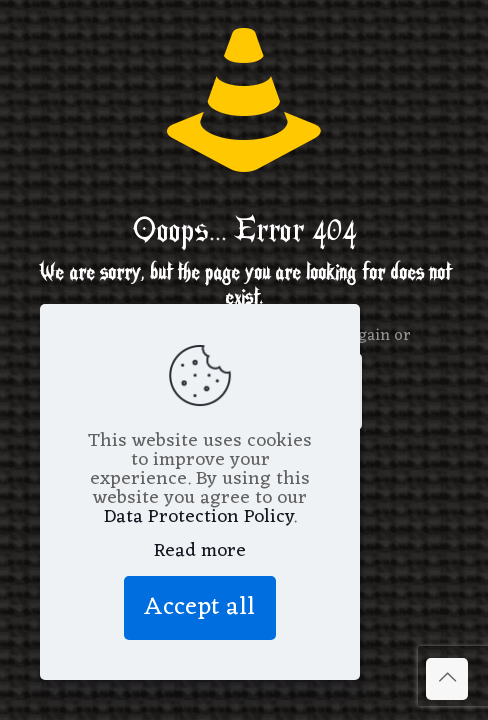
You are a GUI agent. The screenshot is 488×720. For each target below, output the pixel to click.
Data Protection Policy (198, 517)
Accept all (200, 607)
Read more (200, 551)
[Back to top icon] (447, 679)
